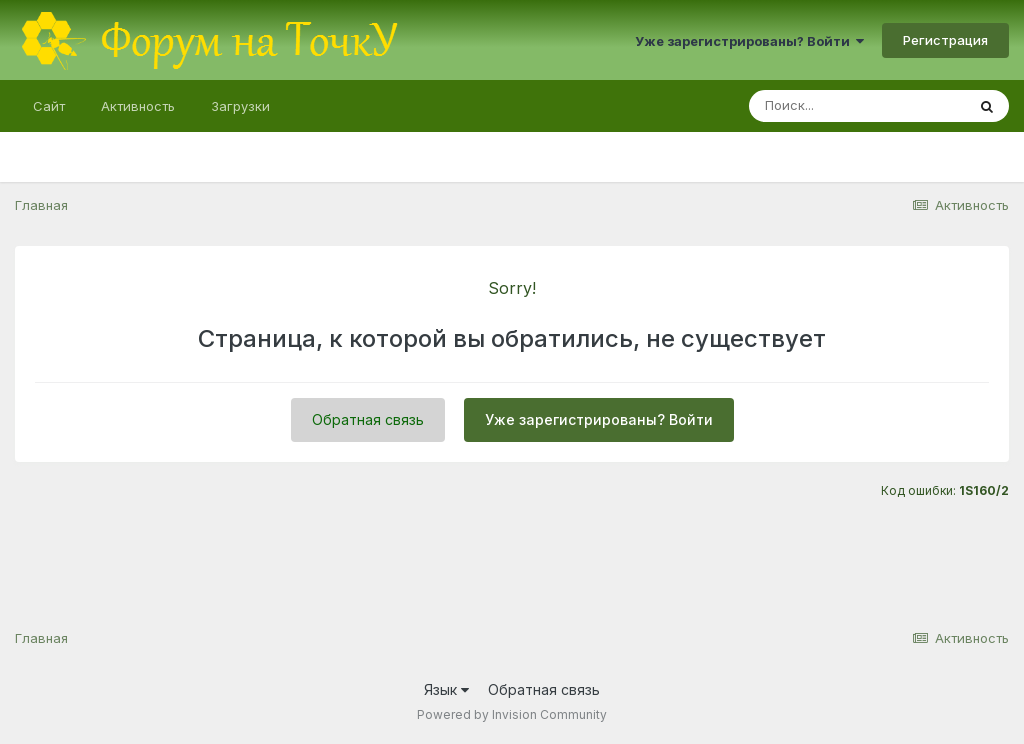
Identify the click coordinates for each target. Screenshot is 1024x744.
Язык (446, 689)
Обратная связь (368, 419)
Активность (138, 106)
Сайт (49, 106)
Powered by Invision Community (512, 714)
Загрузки (240, 106)
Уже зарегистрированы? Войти (749, 41)
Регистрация (945, 40)
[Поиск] (857, 106)
